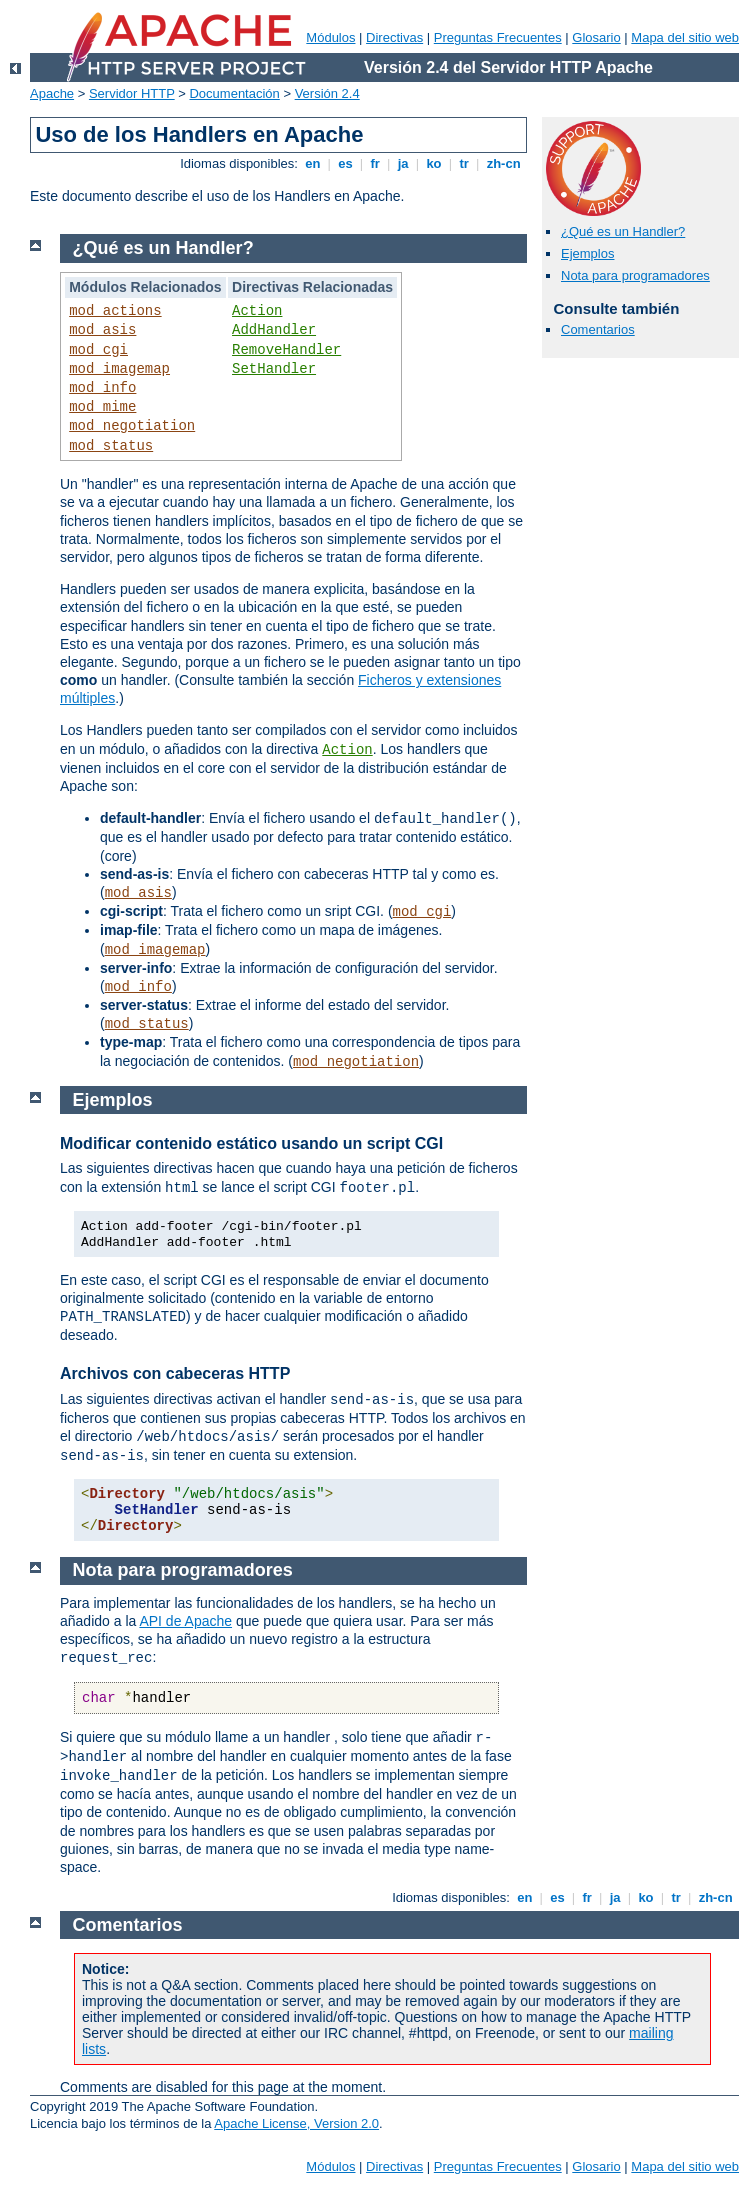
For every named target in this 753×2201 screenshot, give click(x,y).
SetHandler (274, 369)
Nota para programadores (635, 275)
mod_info (102, 388)
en (313, 163)
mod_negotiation (132, 426)
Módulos (330, 37)
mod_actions (115, 311)
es (346, 163)
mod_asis (102, 330)
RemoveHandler (286, 350)
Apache (52, 93)
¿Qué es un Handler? (623, 231)
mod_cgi (98, 350)
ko (434, 163)
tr (464, 163)
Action (257, 311)
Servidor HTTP (132, 93)
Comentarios (598, 329)
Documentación (234, 93)
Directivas (394, 37)
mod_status (111, 446)
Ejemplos (587, 253)
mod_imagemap (119, 369)
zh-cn (503, 163)
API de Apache (185, 1621)
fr (375, 163)
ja (403, 163)
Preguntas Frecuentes (498, 37)
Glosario (596, 37)
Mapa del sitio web (685, 37)
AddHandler (274, 330)
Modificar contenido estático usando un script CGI (251, 1143)
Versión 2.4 (327, 93)
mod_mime (102, 407)
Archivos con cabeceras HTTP (175, 1373)
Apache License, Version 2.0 (296, 2123)
